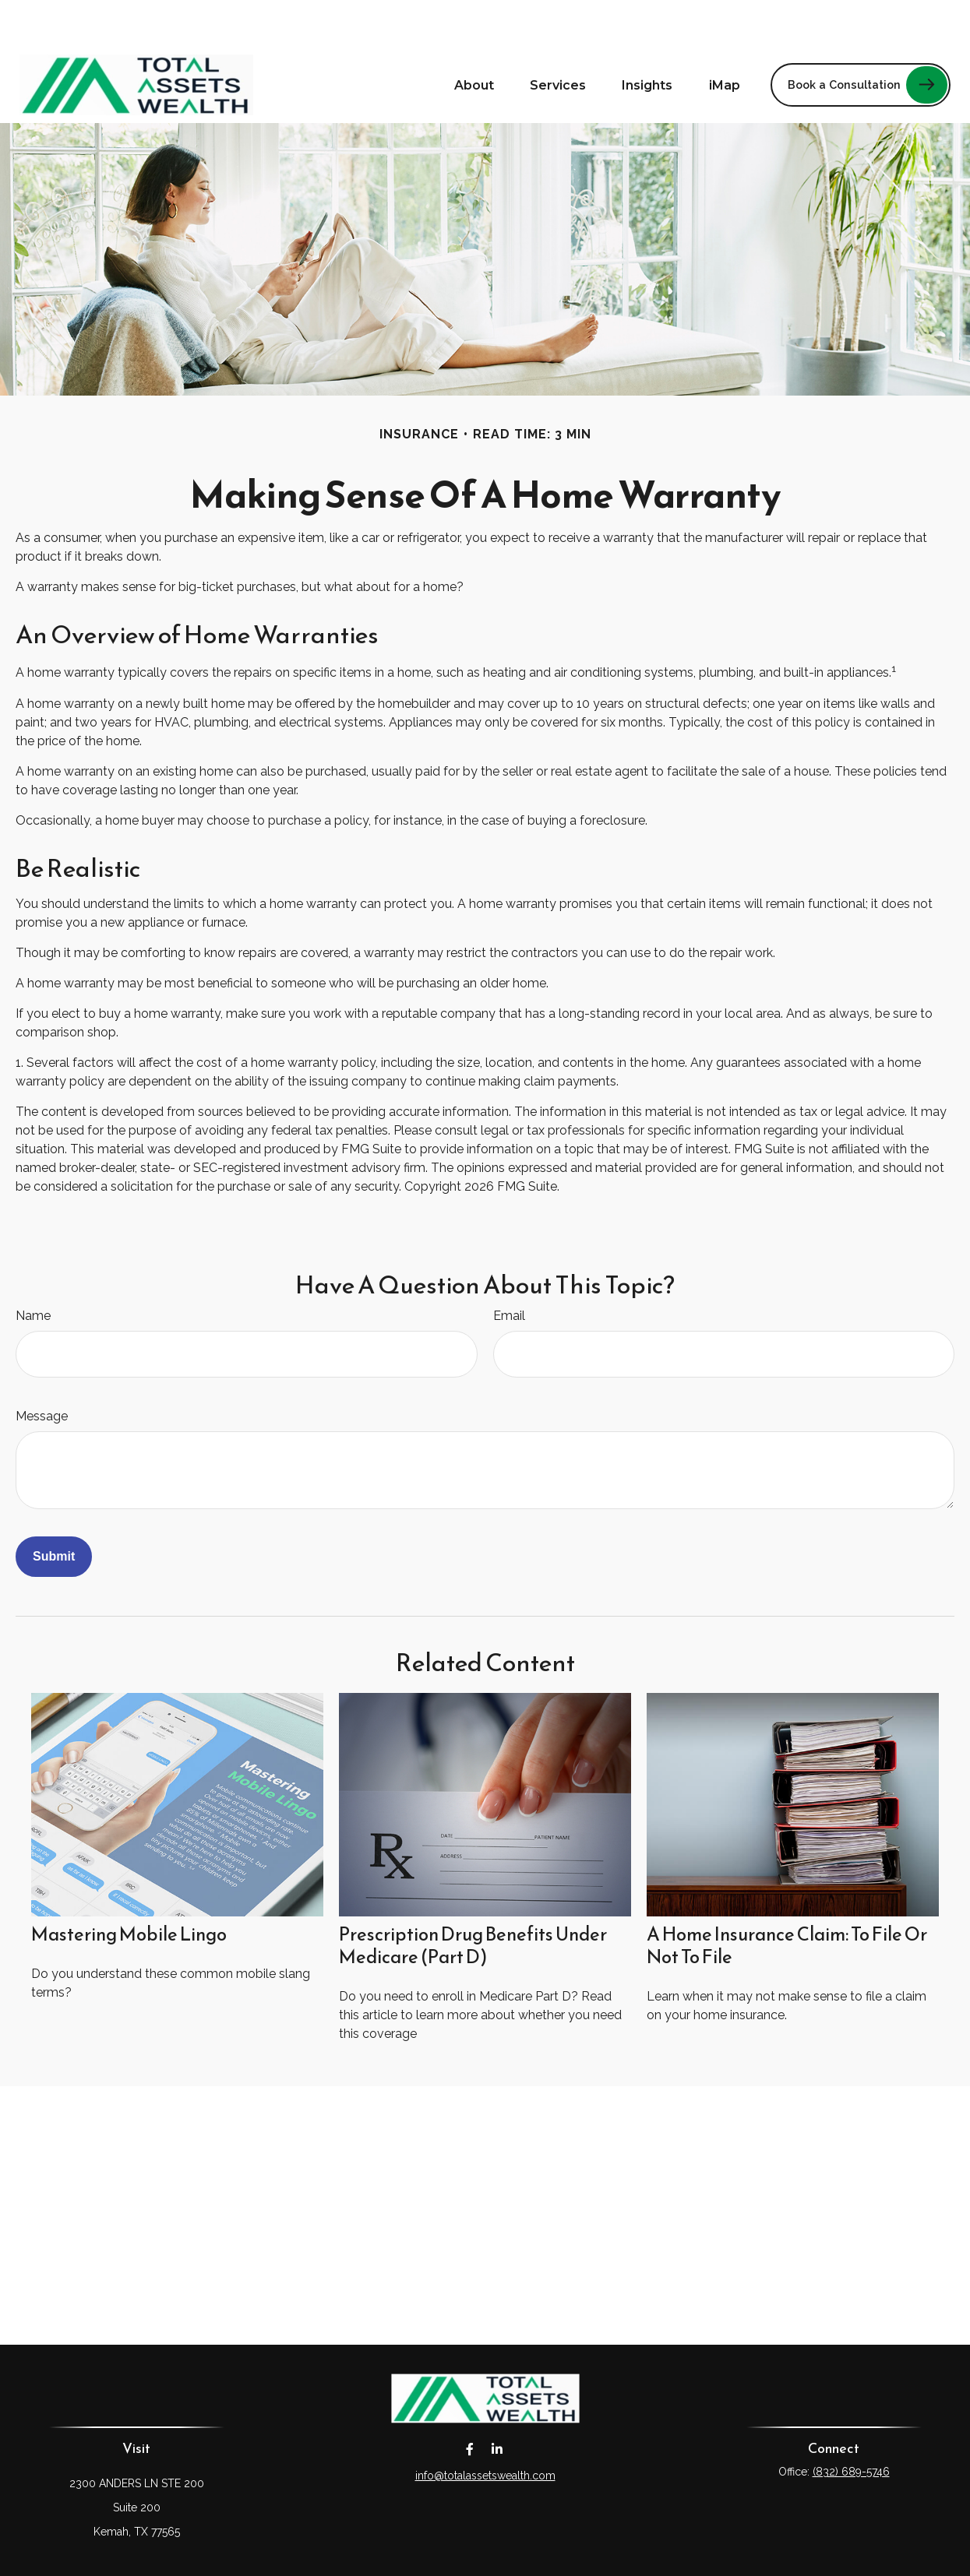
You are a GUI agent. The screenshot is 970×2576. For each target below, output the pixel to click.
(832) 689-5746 (851, 2425)
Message (42, 1369)
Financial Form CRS (496, 2551)
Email (509, 1269)
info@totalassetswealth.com (485, 2429)
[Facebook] (470, 2401)
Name (33, 1269)
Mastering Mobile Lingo (129, 1888)
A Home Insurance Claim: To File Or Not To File (787, 1899)
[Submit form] (54, 1510)
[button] (474, 38)
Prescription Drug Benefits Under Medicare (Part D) (473, 1899)
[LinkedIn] (497, 2401)
